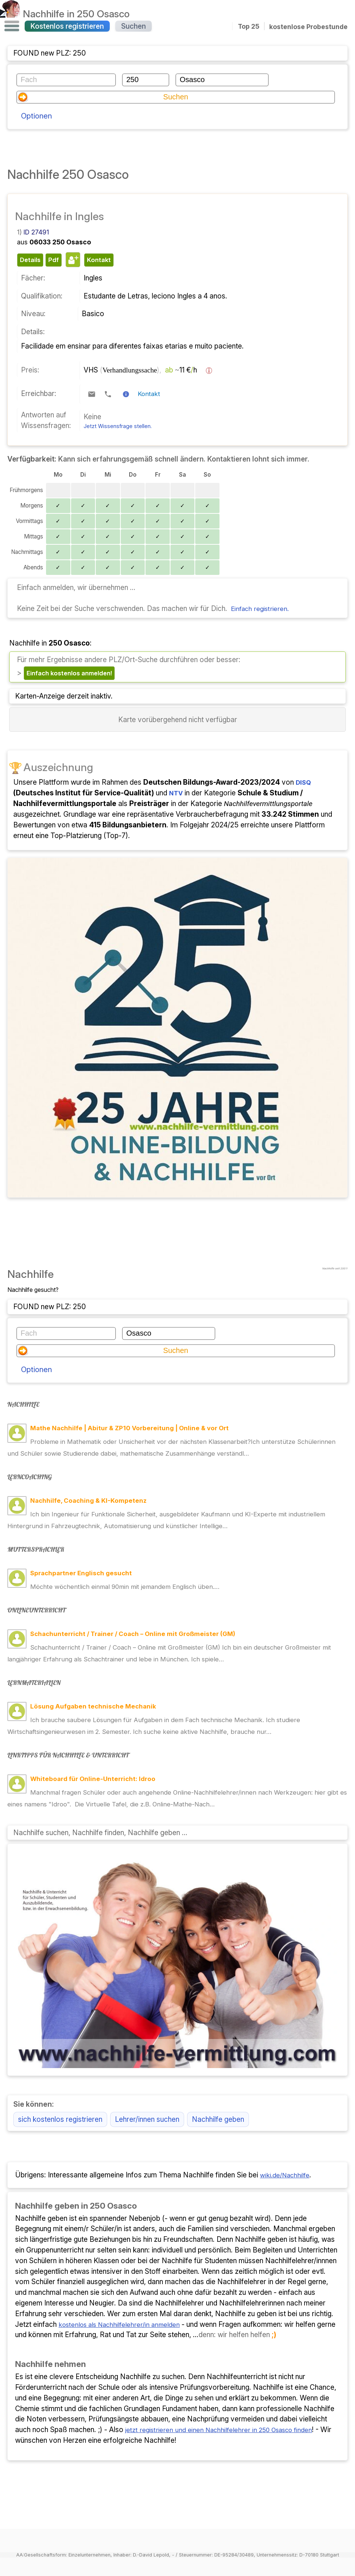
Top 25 (248, 26)
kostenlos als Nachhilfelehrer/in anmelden (125, 2278)
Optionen (37, 98)
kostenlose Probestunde (308, 26)
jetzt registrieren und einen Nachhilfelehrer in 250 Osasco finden (227, 2383)
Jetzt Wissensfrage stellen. (118, 410)
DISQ (304, 767)
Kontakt (150, 378)
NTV (176, 778)
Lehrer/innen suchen (147, 2073)
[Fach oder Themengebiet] (66, 80)
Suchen (133, 26)
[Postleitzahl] (146, 80)
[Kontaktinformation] (126, 378)
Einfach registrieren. (263, 592)
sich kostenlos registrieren (60, 2073)
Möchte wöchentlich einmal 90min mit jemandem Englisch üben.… (134, 1539)
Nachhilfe (77, 14)
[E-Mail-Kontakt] (92, 378)
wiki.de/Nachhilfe (287, 2128)
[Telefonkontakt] (108, 378)
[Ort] (222, 80)
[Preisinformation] (209, 354)
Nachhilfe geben (218, 2073)
